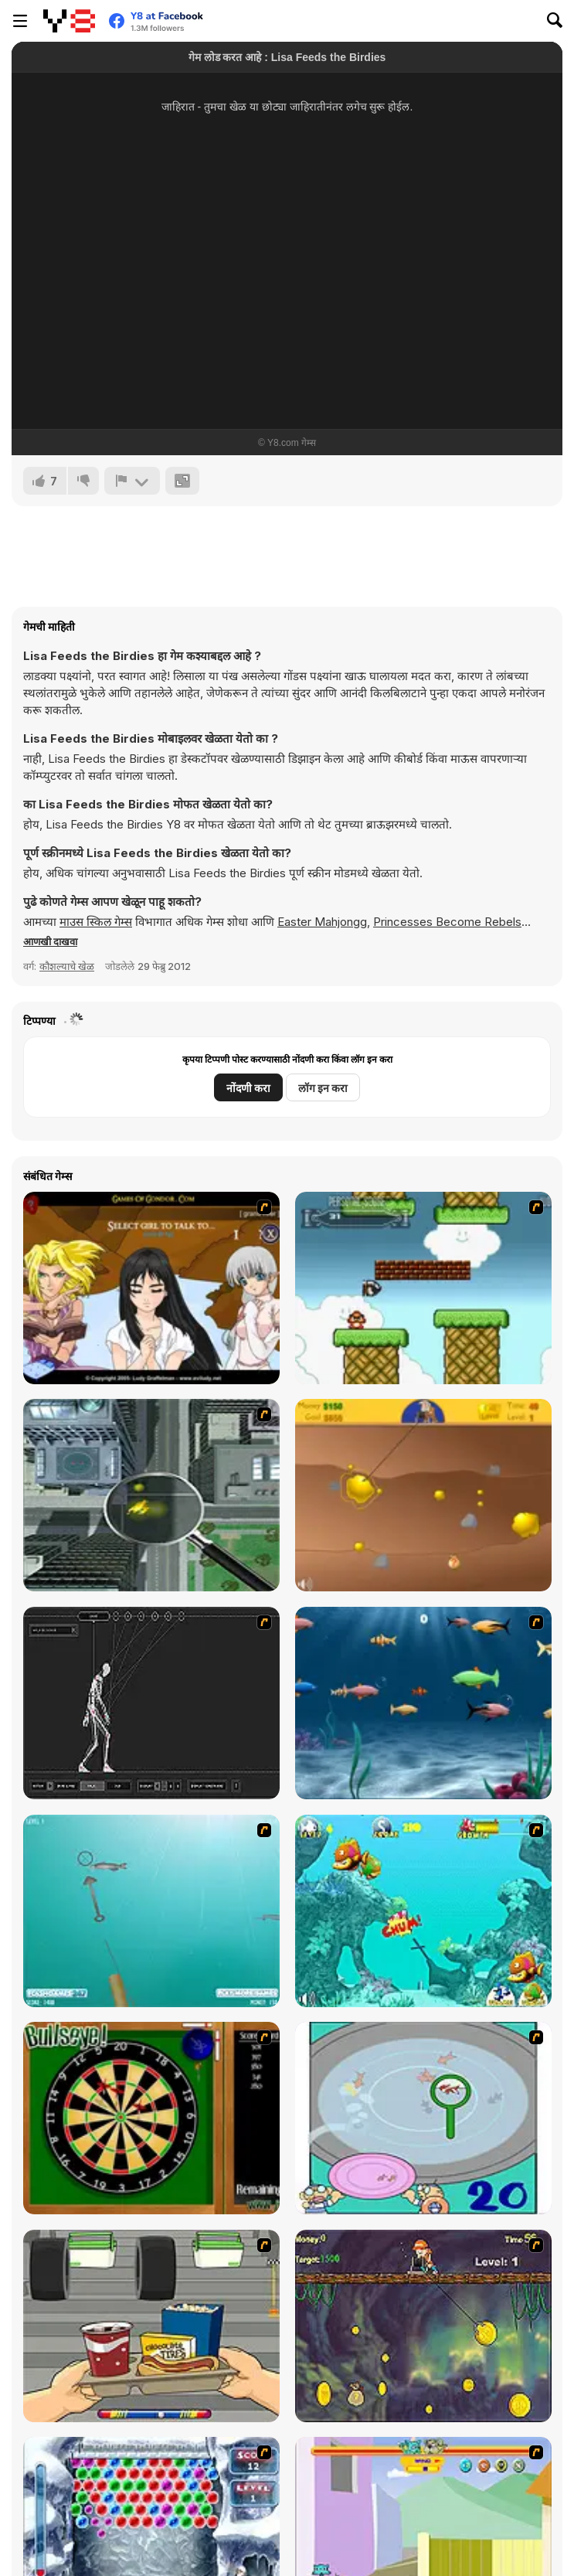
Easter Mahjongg (322, 921)
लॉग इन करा (323, 1087)
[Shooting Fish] (151, 1911)
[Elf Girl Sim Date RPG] (151, 1288)
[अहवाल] (132, 481)
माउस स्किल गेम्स (95, 921)
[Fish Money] (423, 2326)
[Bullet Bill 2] (423, 1288)
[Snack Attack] (151, 2326)
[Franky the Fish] (423, 1703)
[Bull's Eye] (151, 2118)
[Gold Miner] (423, 1495)
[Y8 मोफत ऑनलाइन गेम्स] (69, 20)
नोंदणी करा (248, 1087)
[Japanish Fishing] (423, 2118)
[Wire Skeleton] (151, 1703)
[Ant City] (151, 1495)
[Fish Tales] (423, 1911)
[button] (50, 941)
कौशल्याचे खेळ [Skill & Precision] (66, 966)
